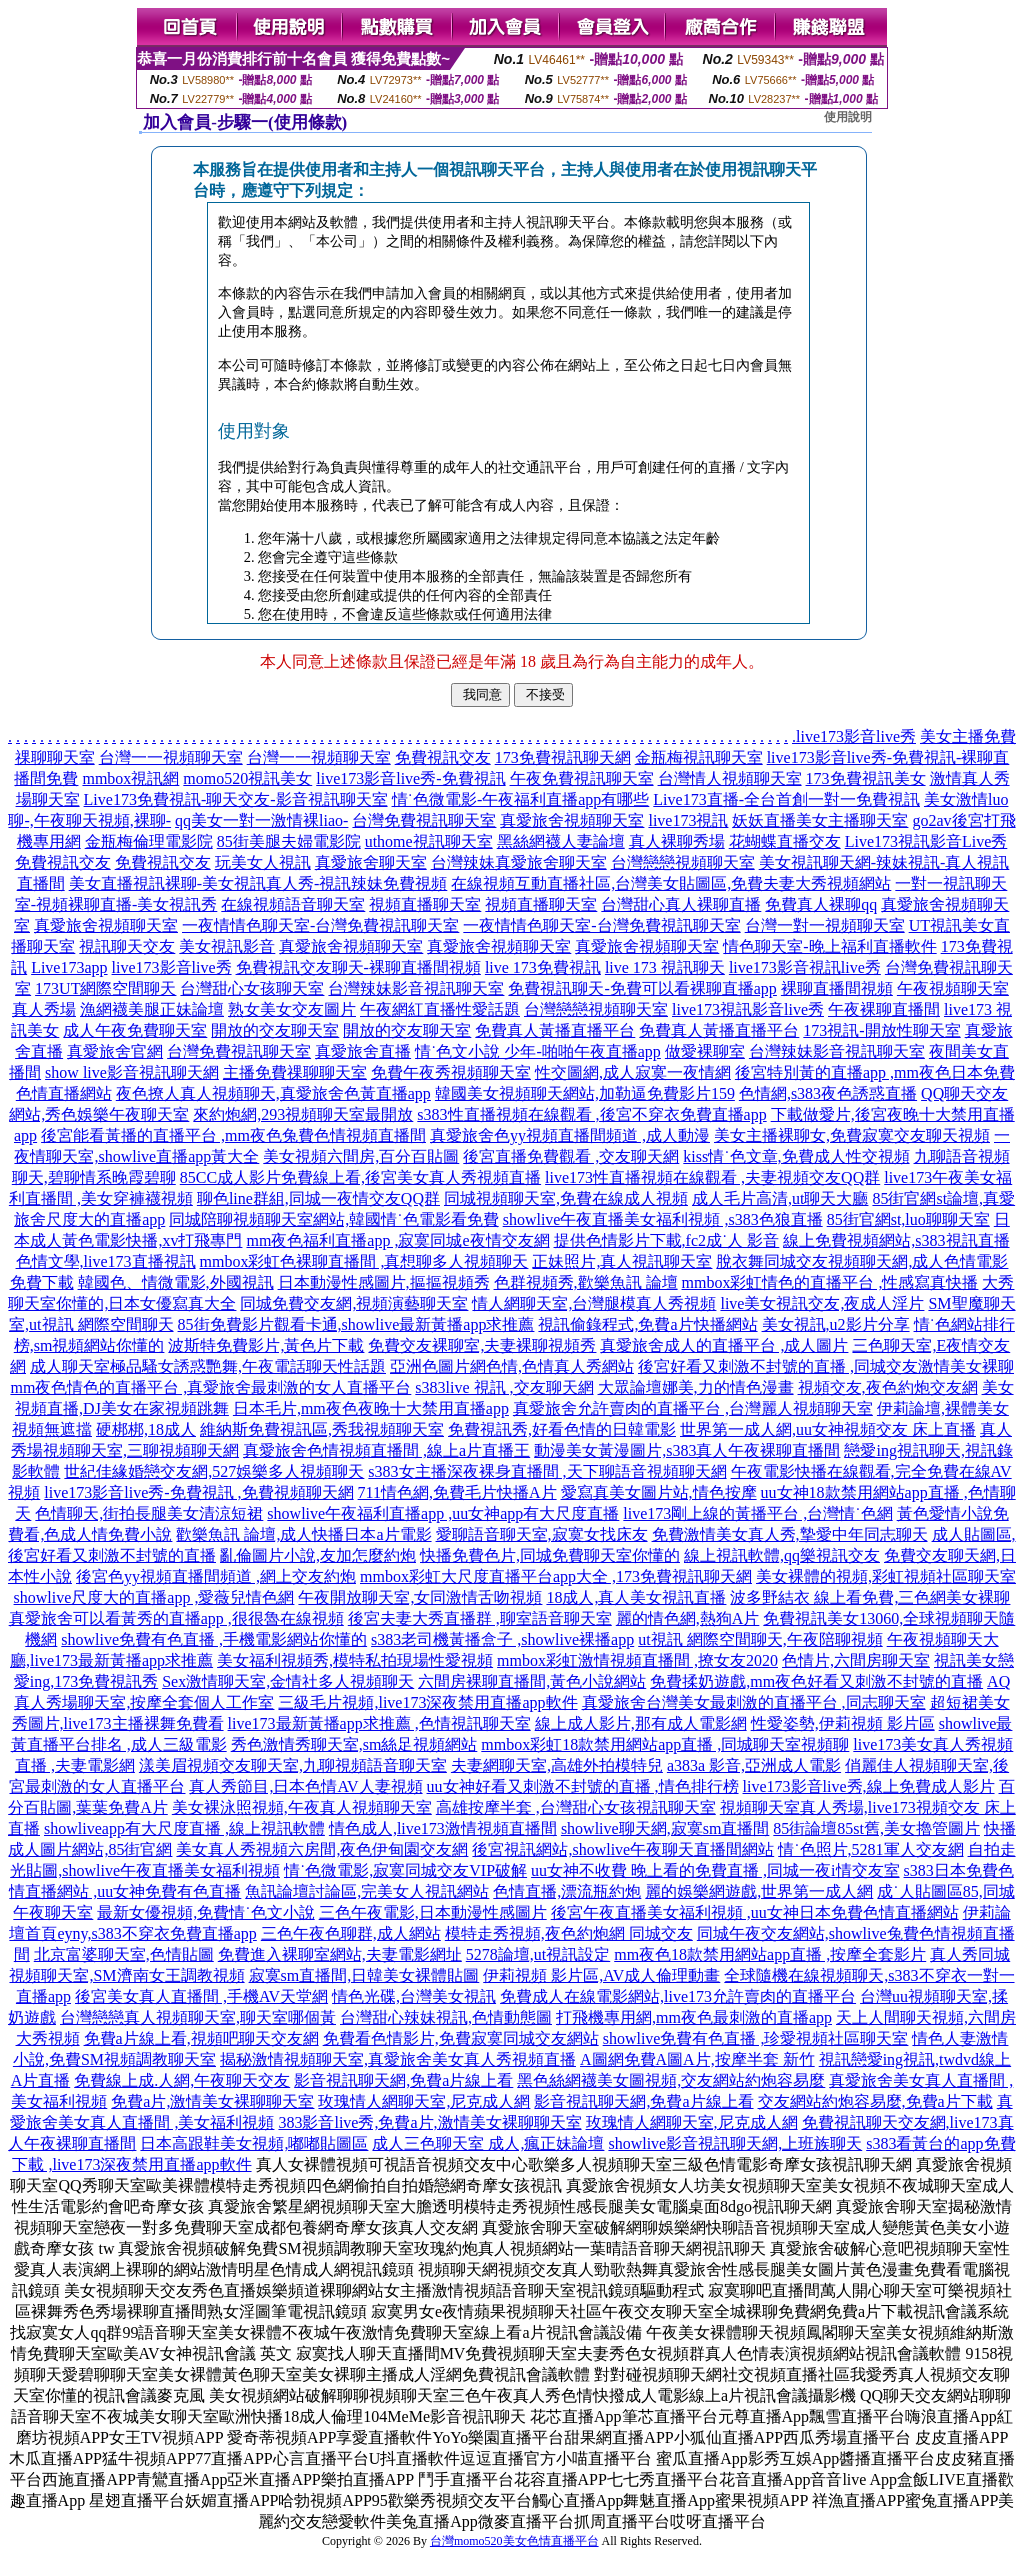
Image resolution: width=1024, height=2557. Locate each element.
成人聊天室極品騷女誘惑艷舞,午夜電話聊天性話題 (208, 1366)
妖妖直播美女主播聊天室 (820, 820)
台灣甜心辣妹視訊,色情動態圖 (446, 2017)
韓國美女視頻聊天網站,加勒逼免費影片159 (585, 1093)
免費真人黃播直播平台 (555, 1030)
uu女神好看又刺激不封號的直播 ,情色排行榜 (583, 1786)
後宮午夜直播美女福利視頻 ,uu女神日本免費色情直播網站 (755, 1912)
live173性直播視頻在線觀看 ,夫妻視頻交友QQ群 (712, 1177)
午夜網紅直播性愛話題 (440, 1009)
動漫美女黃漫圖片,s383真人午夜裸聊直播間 (687, 1450)
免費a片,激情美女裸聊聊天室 (212, 2101)
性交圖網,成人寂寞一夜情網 (633, 1072)
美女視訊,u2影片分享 (836, 1324)
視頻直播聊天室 (425, 904)
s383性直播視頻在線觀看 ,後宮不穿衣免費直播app (591, 1114)
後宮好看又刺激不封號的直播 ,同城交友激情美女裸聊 (826, 1366)
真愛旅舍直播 (363, 1051)
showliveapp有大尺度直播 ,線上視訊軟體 (184, 1828)
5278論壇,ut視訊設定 (538, 1954)
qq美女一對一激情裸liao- (261, 820)
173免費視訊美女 (866, 778)
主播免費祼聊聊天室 (295, 1072)
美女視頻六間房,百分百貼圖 (361, 1156)
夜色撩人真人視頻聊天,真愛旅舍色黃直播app (273, 1093)
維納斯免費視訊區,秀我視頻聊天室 (322, 1429)
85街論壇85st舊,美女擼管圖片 (876, 1828)
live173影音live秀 (856, 736)
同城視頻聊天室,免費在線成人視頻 (566, 1198)
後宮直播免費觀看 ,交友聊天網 (571, 1156)
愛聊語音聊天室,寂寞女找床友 (542, 1534)
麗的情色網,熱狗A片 (688, 1618)
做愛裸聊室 (705, 1051)
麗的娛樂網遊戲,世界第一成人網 (759, 1891)
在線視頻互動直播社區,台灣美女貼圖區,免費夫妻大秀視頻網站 (671, 883)
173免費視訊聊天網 (563, 757)
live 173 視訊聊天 (665, 967)
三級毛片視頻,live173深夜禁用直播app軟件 (427, 1702)
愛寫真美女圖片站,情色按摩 (659, 1492)
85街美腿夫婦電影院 (289, 841)
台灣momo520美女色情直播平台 (514, 2541)
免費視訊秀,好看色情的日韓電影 (562, 1429)
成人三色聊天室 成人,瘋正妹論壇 (488, 2143)
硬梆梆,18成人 (146, 1429)
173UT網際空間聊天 (105, 988)
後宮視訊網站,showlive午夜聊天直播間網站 (623, 1849)
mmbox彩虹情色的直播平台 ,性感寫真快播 (830, 1282)
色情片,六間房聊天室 (856, 1660)
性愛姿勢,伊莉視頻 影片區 (843, 1723)
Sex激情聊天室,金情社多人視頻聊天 (288, 1681)
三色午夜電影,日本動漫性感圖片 (433, 1912)
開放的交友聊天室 (275, 1030)
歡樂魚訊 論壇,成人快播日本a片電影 (303, 1534)
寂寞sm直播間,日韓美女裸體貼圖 (364, 1975)
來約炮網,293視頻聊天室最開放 (303, 1114)
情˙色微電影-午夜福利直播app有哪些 (521, 799)
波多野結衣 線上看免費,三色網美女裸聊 (870, 1597)
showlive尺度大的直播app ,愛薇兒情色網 (154, 1597)
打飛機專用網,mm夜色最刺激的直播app (694, 2017)
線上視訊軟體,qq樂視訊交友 (782, 1555)
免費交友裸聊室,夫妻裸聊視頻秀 (482, 1345)
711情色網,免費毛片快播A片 (457, 1492)
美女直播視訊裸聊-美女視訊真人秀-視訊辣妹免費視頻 (258, 883)
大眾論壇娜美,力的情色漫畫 (696, 1387)
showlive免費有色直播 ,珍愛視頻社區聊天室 (756, 2038)
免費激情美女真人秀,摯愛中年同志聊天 (790, 1534)
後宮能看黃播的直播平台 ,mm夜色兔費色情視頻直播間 (233, 1135)
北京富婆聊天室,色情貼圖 (124, 1954)
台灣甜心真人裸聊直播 (681, 904)
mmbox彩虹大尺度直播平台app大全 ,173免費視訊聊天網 (556, 1576)
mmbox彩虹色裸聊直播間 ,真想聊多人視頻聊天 (364, 1261)
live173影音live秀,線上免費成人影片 (869, 1786)
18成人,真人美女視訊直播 (636, 1597)
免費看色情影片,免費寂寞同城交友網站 (461, 2038)
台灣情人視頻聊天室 (730, 778)
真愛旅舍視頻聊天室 (572, 820)
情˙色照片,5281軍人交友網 (870, 1849)
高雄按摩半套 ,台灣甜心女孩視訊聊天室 (576, 1807)
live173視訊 (688, 820)
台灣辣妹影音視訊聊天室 (416, 988)
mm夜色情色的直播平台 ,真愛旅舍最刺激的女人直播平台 (210, 1387)
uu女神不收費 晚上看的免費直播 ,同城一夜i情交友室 (715, 1870)
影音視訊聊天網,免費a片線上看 (403, 2080)
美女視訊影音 (227, 946)
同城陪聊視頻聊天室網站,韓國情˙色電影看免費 (333, 1219)
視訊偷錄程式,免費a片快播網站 (647, 1324)
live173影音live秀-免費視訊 (410, 778)
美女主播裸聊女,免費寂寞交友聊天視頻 (852, 1135)
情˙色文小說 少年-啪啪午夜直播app (538, 1051)
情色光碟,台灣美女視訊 (414, 1996)
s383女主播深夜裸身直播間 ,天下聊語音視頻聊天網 (547, 1471)
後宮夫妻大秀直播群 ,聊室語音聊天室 (480, 1618)
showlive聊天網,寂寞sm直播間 (665, 1828)
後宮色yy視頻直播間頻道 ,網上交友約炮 (216, 1576)
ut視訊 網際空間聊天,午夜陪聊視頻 (760, 1639)
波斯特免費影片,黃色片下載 (266, 1345)
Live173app (69, 967)
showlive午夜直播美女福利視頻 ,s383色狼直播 (663, 1219)
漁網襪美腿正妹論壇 (152, 1009)
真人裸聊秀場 (677, 841)
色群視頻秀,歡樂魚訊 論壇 (586, 1282)
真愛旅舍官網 (115, 1051)
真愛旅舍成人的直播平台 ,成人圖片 (724, 1345)
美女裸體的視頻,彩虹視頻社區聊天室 (886, 1576)
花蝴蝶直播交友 (785, 841)
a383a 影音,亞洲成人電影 (754, 1765)
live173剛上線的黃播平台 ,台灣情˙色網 (757, 1513)
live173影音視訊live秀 (805, 967)
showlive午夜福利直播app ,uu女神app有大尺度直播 (443, 1513)
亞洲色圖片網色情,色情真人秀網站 (512, 1366)
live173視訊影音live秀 (748, 1009)
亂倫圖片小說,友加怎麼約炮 (318, 1555)
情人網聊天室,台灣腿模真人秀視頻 (594, 1303)
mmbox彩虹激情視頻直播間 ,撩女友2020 (637, 1660)
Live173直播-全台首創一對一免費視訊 (786, 799)
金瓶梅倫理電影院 (149, 841)
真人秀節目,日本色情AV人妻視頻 (305, 1786)
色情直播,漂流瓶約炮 (567, 1891)
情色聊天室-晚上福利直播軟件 (829, 946)
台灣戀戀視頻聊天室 (683, 862)
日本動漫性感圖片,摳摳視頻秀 (384, 1282)
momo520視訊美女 (247, 778)
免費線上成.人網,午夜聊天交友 (182, 2080)
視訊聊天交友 (127, 946)
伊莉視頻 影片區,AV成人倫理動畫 (601, 1975)
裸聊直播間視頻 (837, 988)
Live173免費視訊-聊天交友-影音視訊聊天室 (236, 799)
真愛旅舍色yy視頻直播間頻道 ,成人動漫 (570, 1135)
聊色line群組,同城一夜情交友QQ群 (318, 1198)
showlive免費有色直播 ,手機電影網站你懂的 (214, 1639)
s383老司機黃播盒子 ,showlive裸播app (502, 1639)
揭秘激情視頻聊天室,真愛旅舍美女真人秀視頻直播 (398, 2059)
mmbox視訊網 (130, 778)
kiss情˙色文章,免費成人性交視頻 (796, 1156)
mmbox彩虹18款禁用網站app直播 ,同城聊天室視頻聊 (665, 1744)
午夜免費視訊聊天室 (582, 778)
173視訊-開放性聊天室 (881, 1030)
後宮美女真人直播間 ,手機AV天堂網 (201, 1996)
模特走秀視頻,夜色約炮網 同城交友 (569, 1933)
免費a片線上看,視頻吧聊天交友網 (201, 2038)
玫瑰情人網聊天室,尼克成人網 (424, 2101)
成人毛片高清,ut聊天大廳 (780, 1198)
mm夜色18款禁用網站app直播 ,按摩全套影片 (770, 1954)
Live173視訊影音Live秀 (926, 841)
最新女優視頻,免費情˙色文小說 (205, 1912)
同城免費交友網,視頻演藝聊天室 (354, 1303)
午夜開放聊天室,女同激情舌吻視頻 (420, 1597)
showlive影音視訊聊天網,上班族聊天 (735, 2143)
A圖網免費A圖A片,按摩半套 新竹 (697, 2059)
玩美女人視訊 (263, 862)
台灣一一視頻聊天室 (171, 757)
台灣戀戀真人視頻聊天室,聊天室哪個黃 (198, 2017)
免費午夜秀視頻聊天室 (451, 1072)
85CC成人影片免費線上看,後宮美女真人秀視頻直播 (360, 1177)
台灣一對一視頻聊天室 (825, 925)
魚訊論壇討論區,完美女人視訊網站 (367, 1891)
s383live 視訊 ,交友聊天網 (504, 1387)
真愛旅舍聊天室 (371, 862)
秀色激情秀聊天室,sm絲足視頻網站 (354, 1744)
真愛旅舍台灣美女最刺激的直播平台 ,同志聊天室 (754, 1702)
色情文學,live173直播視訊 (106, 1261)
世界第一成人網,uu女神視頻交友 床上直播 (828, 1429)
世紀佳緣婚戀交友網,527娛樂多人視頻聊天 (214, 1471)
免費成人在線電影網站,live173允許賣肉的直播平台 (678, 1996)
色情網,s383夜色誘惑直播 (828, 1093)
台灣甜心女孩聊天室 (252, 988)
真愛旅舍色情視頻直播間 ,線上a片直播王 (386, 1450)
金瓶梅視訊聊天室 (699, 757)
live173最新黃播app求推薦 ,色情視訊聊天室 (379, 1723)
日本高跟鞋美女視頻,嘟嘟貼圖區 (254, 2143)
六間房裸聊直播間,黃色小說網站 (532, 1681)
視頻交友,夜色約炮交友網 (888, 1387)
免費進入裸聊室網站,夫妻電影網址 (340, 1954)
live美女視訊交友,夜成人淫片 (822, 1303)
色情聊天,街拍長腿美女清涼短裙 (149, 1513)
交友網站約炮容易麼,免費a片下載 (875, 2101)
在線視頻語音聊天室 (293, 904)
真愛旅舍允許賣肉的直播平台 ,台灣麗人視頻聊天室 (693, 1408)
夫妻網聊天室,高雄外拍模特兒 (557, 1765)
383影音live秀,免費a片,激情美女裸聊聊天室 (429, 2122)
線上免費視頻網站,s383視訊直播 (896, 1240)
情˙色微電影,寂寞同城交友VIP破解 (405, 1870)
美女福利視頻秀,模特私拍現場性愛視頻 (355, 1660)
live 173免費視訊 (543, 967)
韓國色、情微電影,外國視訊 (176, 1282)
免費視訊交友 (443, 757)
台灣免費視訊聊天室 (424, 820)
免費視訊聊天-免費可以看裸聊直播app (642, 988)
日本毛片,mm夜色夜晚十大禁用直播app (371, 1408)
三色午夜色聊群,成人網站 (351, 1933)
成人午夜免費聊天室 (135, 1030)
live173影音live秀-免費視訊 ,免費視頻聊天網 (198, 1492)
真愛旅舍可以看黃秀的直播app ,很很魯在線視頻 (176, 1618)
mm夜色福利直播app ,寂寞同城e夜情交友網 (397, 1240)
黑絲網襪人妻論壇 (561, 841)
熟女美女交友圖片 (292, 1009)
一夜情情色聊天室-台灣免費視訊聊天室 (320, 925)
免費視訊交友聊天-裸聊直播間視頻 (358, 967)
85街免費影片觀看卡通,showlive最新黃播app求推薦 (356, 1324)
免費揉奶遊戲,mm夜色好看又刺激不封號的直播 (816, 1681)
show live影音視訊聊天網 (132, 1072)
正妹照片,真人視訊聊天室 (622, 1261)
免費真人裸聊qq (821, 904)
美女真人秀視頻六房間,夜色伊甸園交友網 (322, 1849)
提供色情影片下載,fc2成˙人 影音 (667, 1240)
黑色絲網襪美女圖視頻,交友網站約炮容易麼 (671, 2080)
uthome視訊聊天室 (429, 841)
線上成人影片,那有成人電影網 (641, 1723)
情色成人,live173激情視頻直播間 (443, 1828)
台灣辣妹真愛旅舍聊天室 (519, 862)
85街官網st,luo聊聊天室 (908, 1219)
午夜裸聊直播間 (884, 1009)
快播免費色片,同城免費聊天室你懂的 (550, 1555)
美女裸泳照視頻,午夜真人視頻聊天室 (302, 1807)
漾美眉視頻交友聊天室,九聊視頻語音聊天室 (293, 1765)
